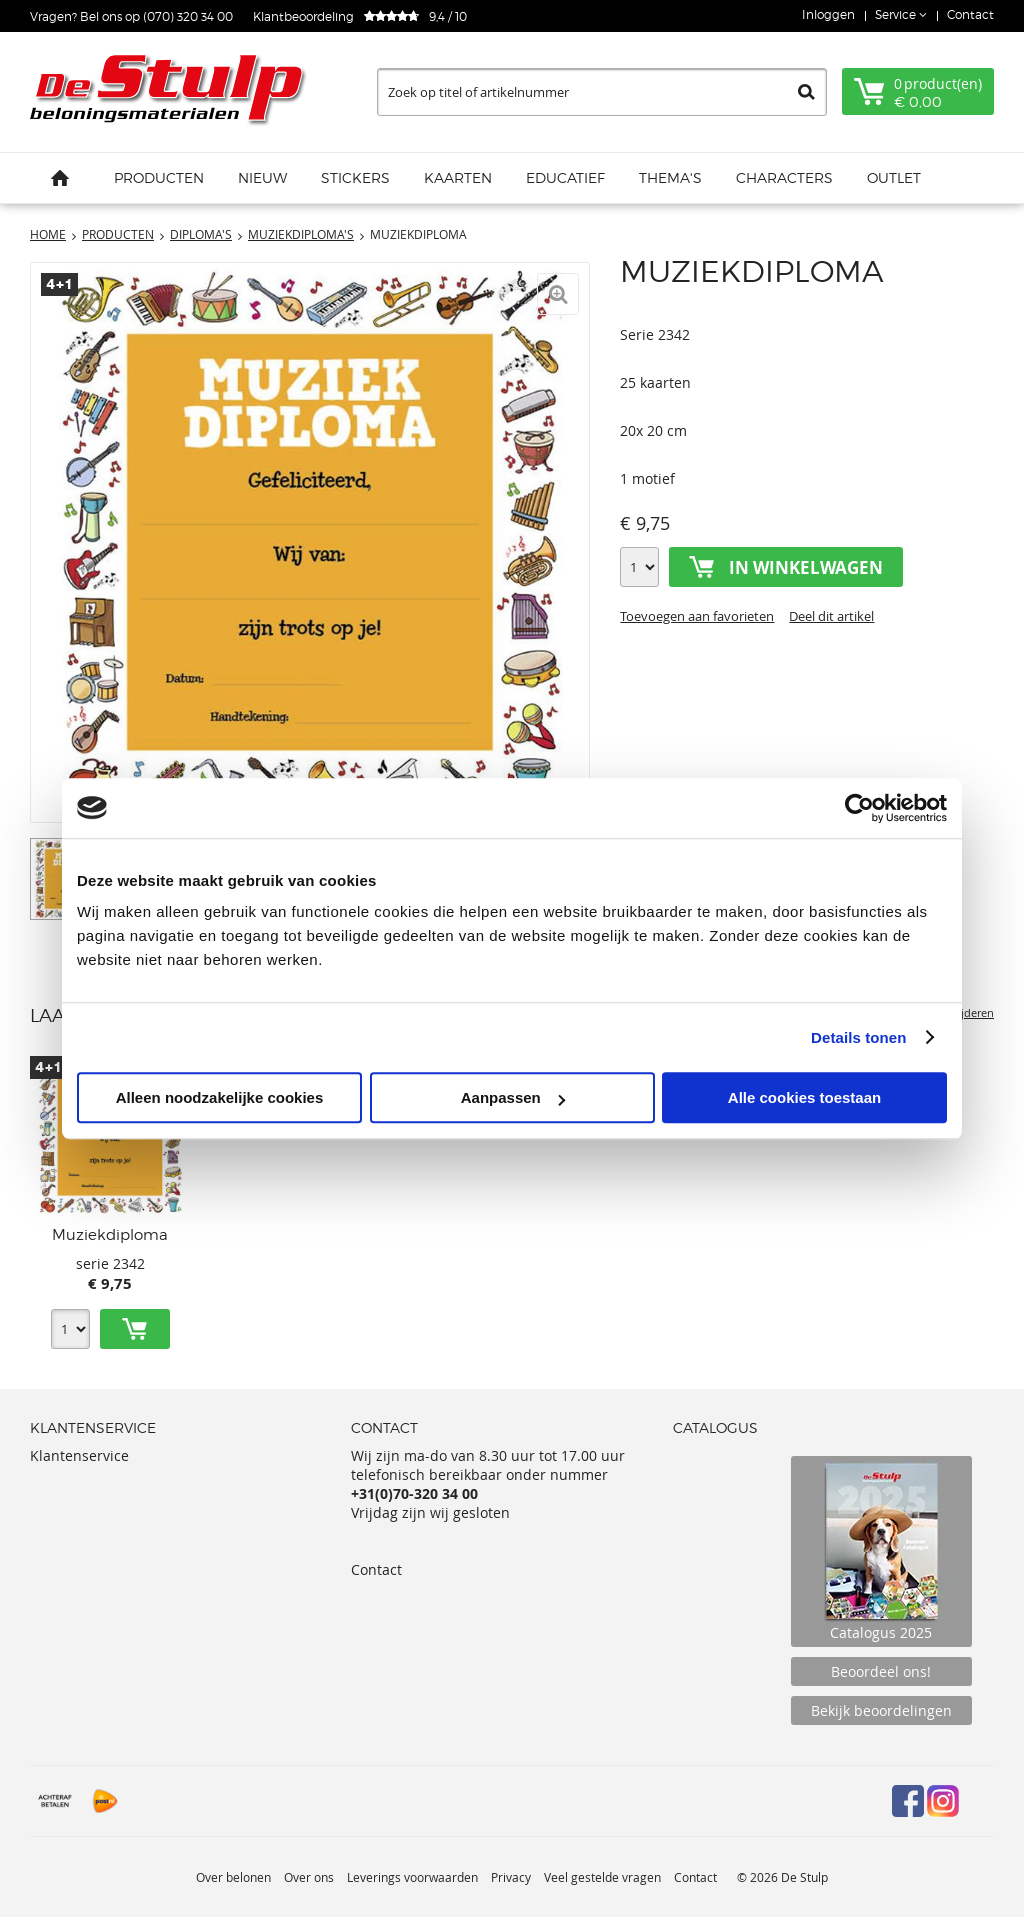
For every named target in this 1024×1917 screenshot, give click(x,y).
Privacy (511, 1877)
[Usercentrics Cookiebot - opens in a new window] (859, 808)
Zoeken (806, 92)
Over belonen (233, 1877)
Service (897, 14)
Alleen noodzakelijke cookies (220, 1097)
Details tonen (858, 1037)
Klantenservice (79, 1455)
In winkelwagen (806, 567)
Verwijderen (963, 1012)
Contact (970, 14)
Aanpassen (513, 1097)
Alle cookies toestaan (804, 1097)
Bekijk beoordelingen (881, 1710)
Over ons (309, 1877)
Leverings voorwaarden (412, 1877)
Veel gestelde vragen (602, 1877)
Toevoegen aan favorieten (697, 616)
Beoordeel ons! (881, 1671)
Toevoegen (135, 1329)
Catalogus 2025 (881, 1551)
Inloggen (828, 14)
